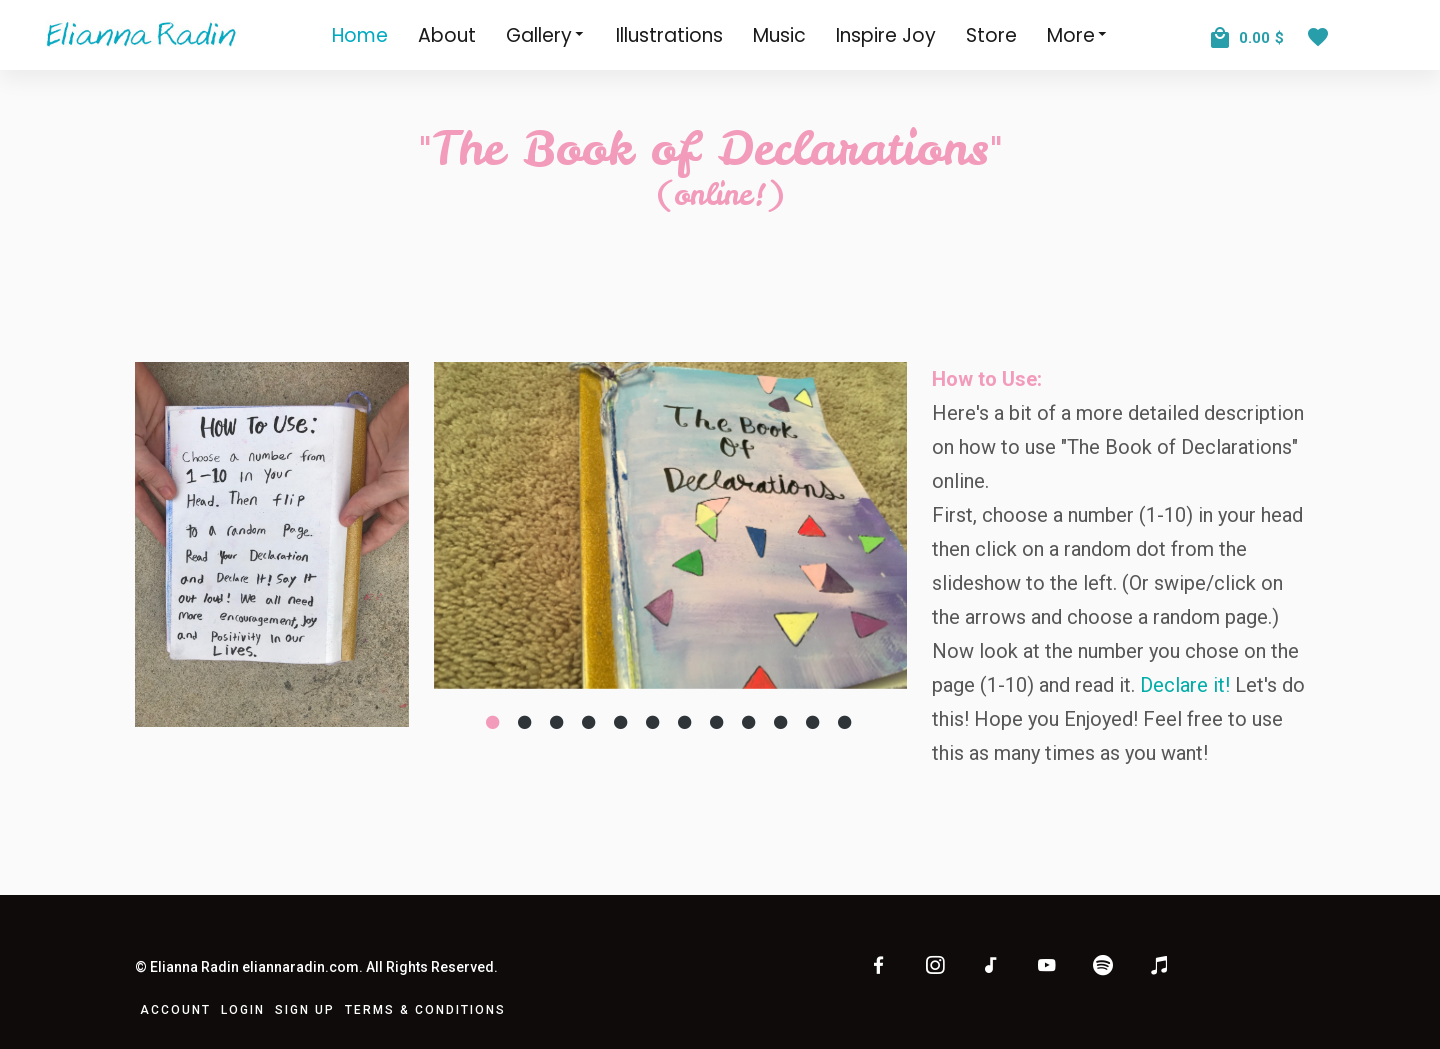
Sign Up (305, 1010)
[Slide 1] (494, 722)
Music (779, 35)
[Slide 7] (686, 722)
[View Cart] (1247, 30)
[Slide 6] (654, 722)
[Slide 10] (782, 722)
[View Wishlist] (1323, 29)
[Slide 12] (846, 722)
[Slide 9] (750, 722)
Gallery (546, 34)
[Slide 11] (814, 722)
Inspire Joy (886, 35)
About (447, 35)
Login (243, 1010)
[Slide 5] (622, 722)
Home (360, 35)
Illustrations (669, 35)
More (1078, 34)
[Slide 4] (590, 722)
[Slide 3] (558, 722)
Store (991, 35)
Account (175, 1010)
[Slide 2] (526, 722)
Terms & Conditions (425, 1010)
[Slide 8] (718, 722)
